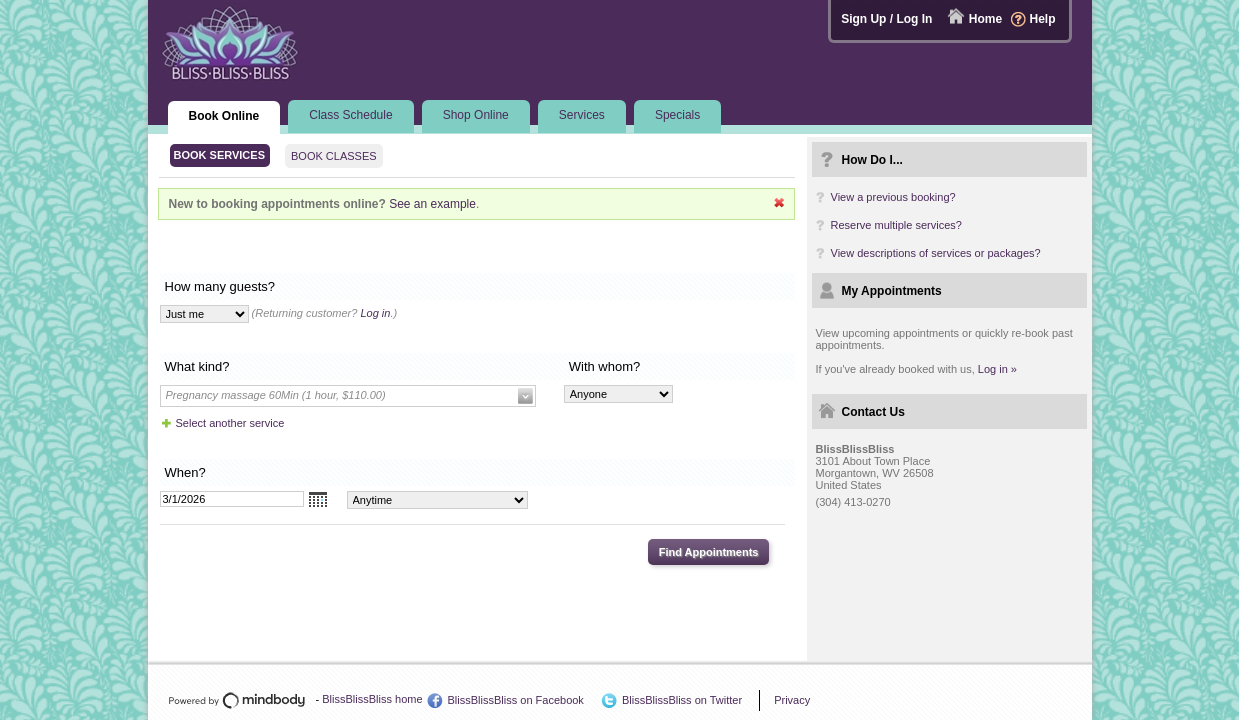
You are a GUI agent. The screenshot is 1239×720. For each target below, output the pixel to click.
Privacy (792, 700)
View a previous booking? (893, 197)
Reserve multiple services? (896, 225)
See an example (432, 204)
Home (985, 19)
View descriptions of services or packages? (936, 253)
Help (1042, 19)
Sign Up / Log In (886, 19)
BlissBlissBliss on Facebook (516, 700)
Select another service (230, 423)
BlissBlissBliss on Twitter (682, 700)
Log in (375, 313)
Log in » (997, 369)
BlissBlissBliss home (372, 699)
